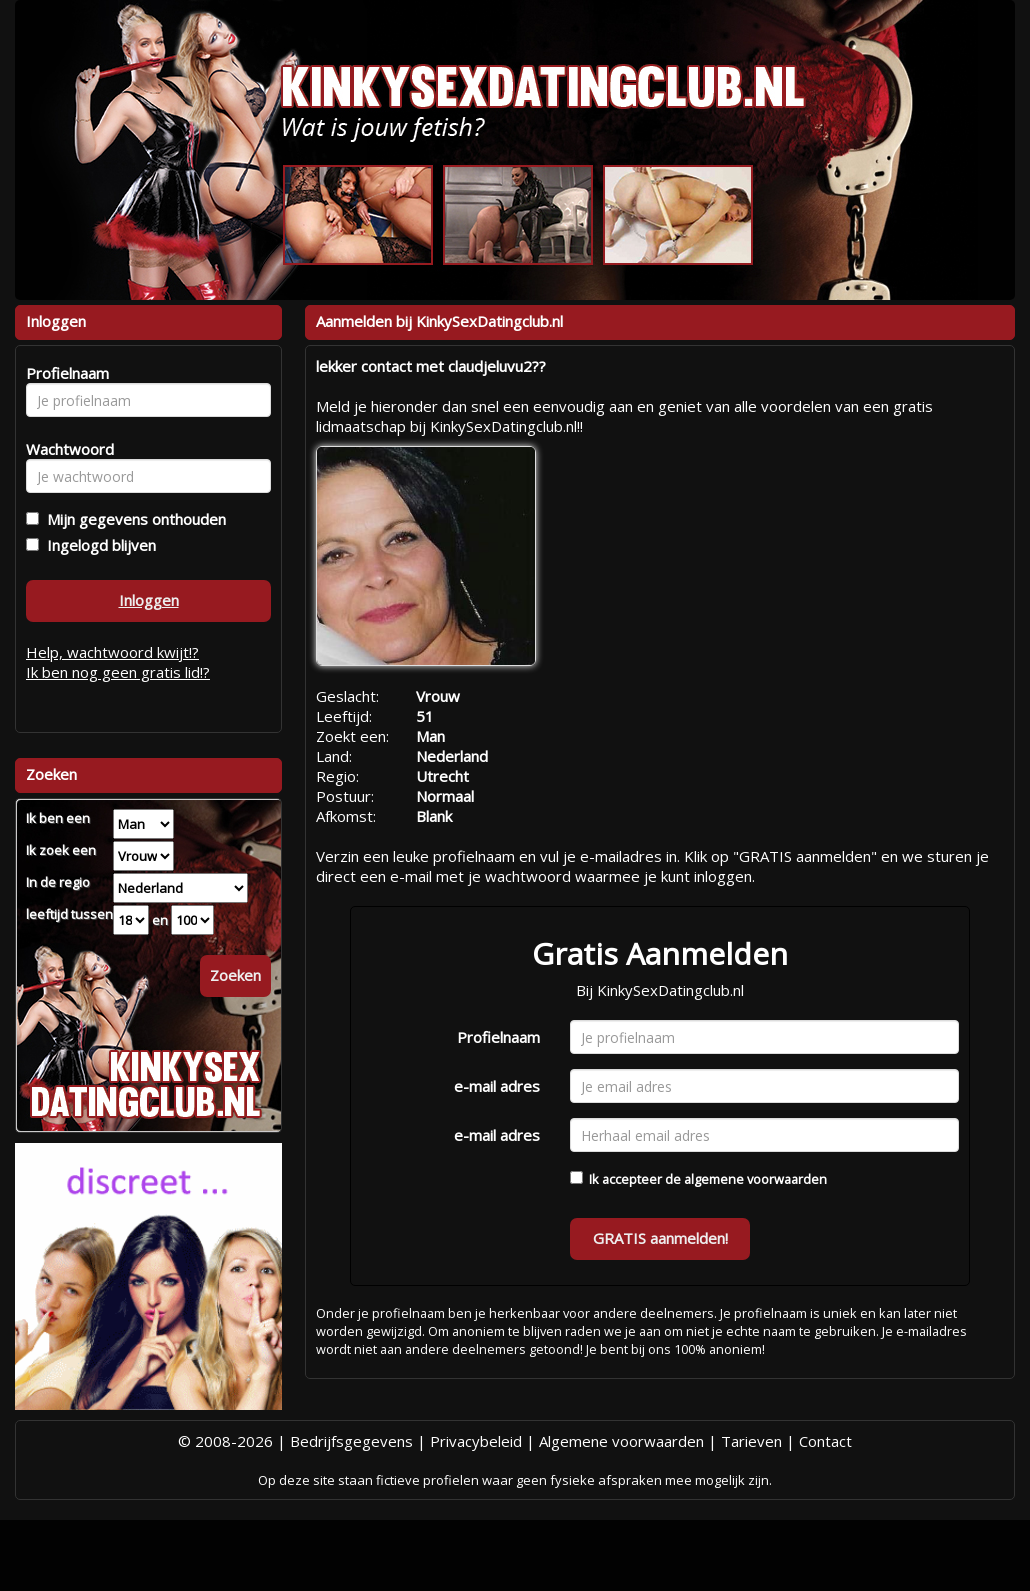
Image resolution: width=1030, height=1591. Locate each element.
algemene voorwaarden (755, 1179)
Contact (825, 1441)
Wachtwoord (64, 449)
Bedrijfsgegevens (351, 1441)
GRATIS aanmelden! (660, 1238)
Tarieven (751, 1441)
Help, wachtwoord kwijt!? (112, 652)
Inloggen (149, 600)
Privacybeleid (476, 1441)
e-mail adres (497, 1086)
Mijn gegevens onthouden (132, 519)
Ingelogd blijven (97, 545)
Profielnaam (498, 1037)
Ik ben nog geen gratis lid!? (118, 672)
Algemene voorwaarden (621, 1441)
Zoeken (235, 975)
